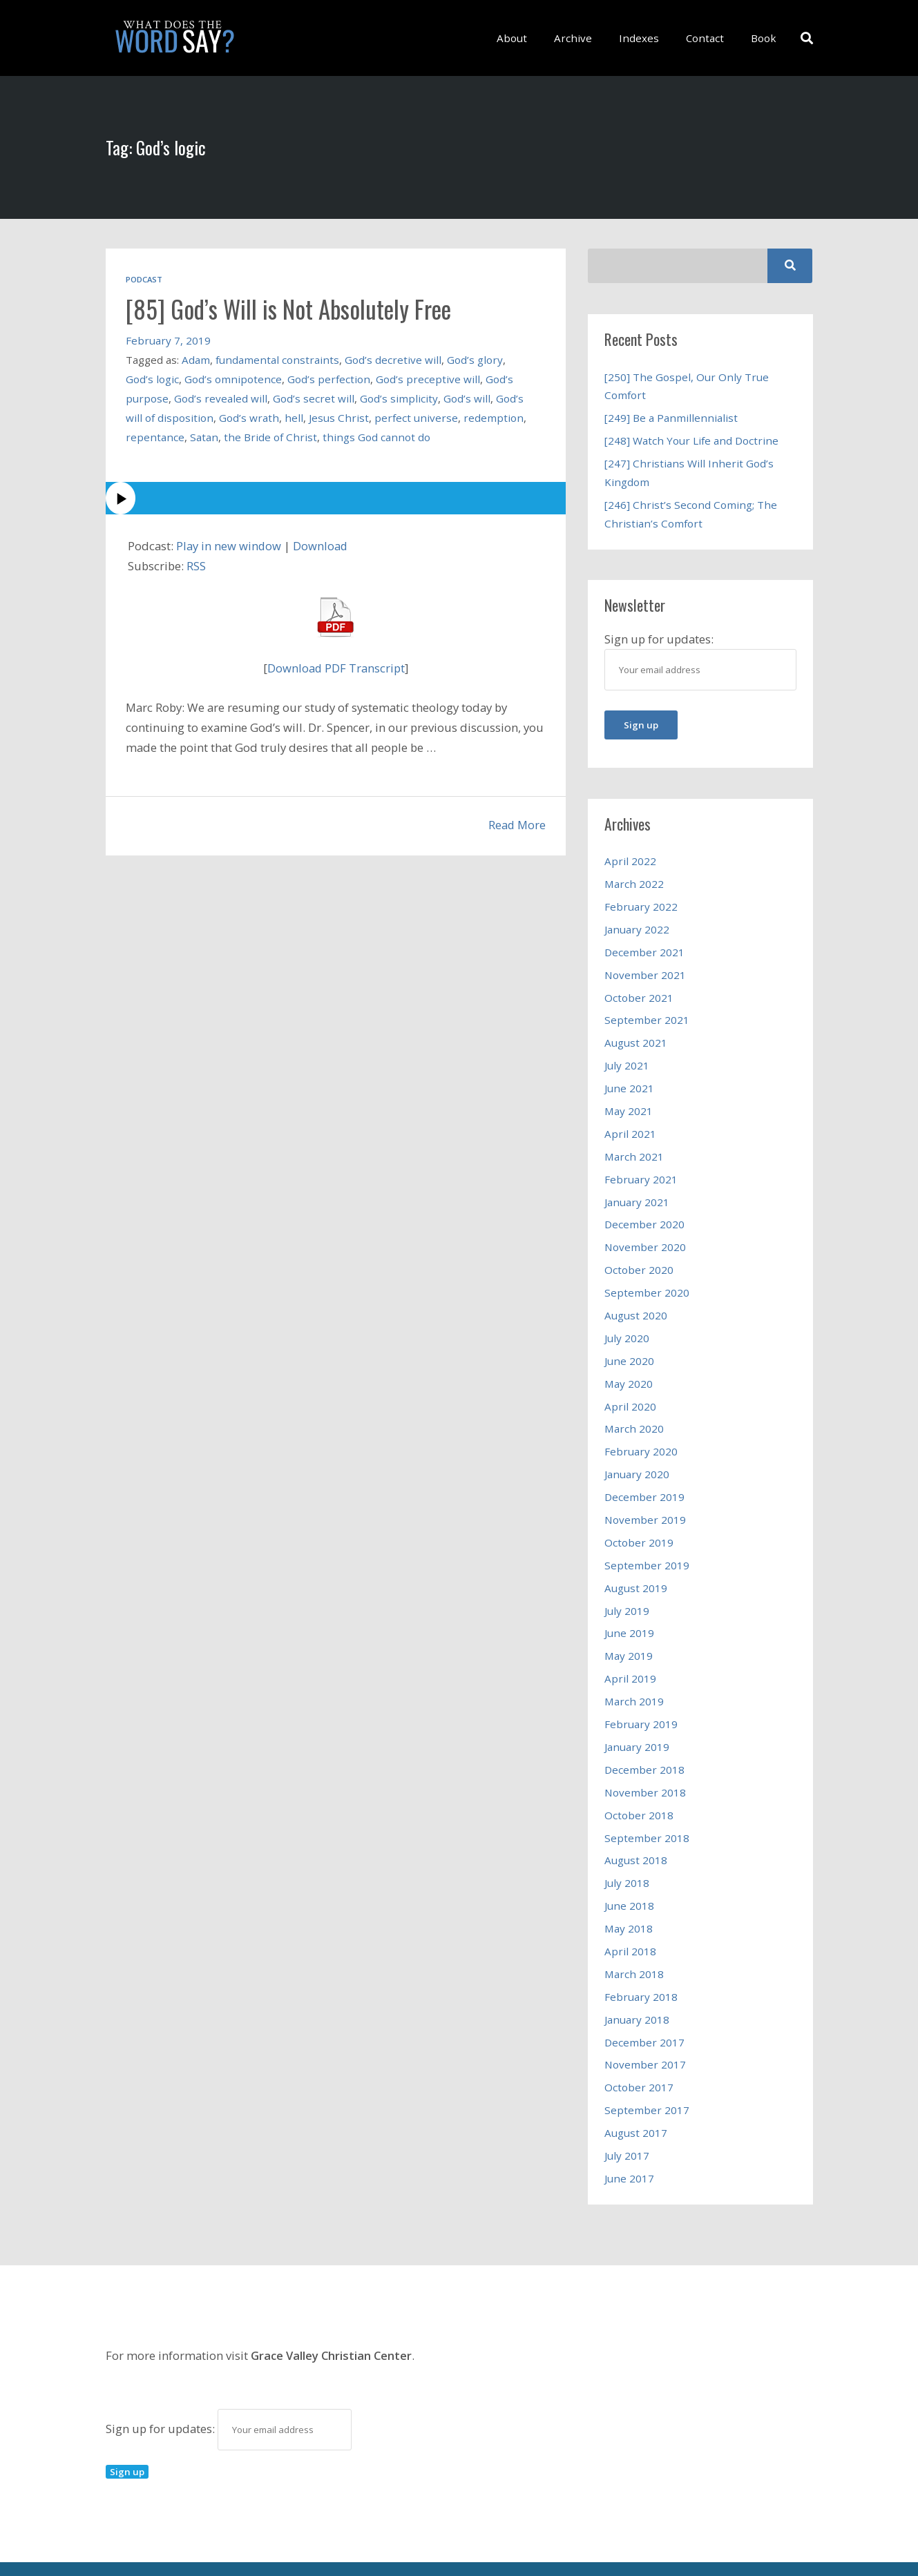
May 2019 (628, 1631)
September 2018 (646, 1807)
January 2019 (636, 1719)
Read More (517, 825)
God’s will (466, 398)
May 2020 (628, 1366)
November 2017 (645, 2029)
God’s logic (152, 378)
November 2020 (645, 1232)
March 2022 (634, 879)
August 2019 (635, 1564)
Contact (709, 38)
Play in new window (229, 545)
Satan (204, 436)
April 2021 (630, 1122)
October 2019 (638, 1520)
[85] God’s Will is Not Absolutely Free (294, 308)
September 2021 (646, 1011)
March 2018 (634, 1941)
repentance (155, 436)
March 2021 (634, 1144)
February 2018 (641, 1963)
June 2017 (629, 2140)
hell (294, 417)
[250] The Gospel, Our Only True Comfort (686, 386)
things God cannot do (376, 436)
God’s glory (475, 359)
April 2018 (630, 1919)
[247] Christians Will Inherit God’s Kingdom (689, 470)
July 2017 (626, 2117)
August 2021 (635, 1033)
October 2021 (638, 989)
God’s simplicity (399, 398)
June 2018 (629, 1874)
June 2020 (629, 1343)
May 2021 (628, 1100)
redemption (493, 417)
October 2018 (638, 1785)
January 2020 (636, 1454)
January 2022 (636, 923)
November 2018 (645, 1763)
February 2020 (641, 1432)
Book (765, 38)
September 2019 (646, 1542)
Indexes (647, 38)
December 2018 (644, 1741)
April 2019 (630, 1653)
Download (321, 545)
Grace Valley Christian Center (332, 2316)
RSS (196, 566)
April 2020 (630, 1388)
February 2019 (641, 1697)
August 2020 (635, 1299)
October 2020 (638, 1254)
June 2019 (629, 1609)
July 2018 (626, 1852)
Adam (196, 359)
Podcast (144, 279)
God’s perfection (328, 378)
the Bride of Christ (270, 436)
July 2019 (626, 1587)
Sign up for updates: (229, 2389)
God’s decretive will (393, 359)
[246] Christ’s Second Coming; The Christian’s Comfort (690, 510)
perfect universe (416, 417)
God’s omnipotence (233, 378)
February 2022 (641, 901)
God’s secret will (313, 398)
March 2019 (634, 1675)
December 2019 (644, 1476)
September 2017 (646, 2073)
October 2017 (638, 2051)
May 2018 (628, 1897)
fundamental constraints (277, 359)
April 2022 (630, 856)
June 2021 (629, 1078)
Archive (584, 38)
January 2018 (636, 1985)
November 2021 (645, 967)
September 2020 (646, 1277)
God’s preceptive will (428, 378)
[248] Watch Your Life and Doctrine (691, 439)
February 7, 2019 (168, 340)
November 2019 (645, 1498)
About (526, 38)
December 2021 (644, 945)
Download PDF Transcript (336, 667)
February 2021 (641, 1166)
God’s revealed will (220, 398)
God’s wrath (249, 417)
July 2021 (626, 1056)
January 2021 (636, 1188)
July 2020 (626, 1321)
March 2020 (634, 1410)
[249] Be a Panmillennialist (671, 417)
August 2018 (635, 1830)
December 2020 (644, 1210)
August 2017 (635, 2095)
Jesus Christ (339, 417)
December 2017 (644, 2007)
